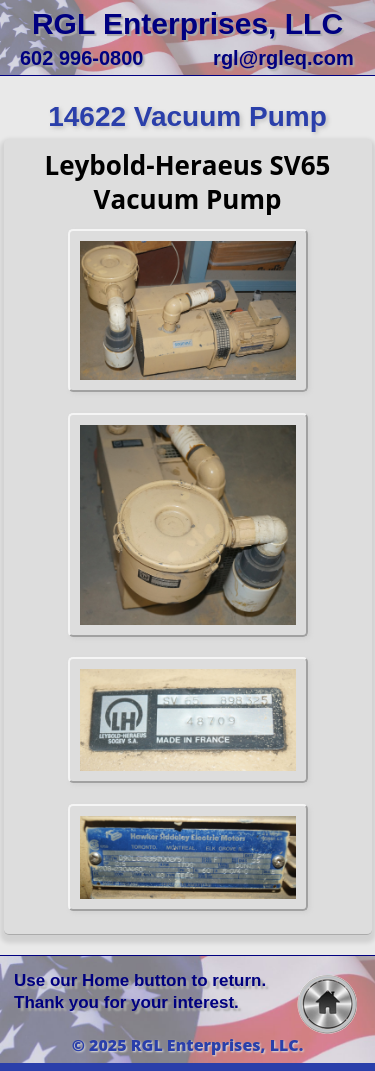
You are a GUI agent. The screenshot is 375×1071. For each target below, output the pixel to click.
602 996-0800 (81, 58)
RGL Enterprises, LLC (187, 23)
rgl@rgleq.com (283, 58)
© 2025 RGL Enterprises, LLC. (188, 1045)
